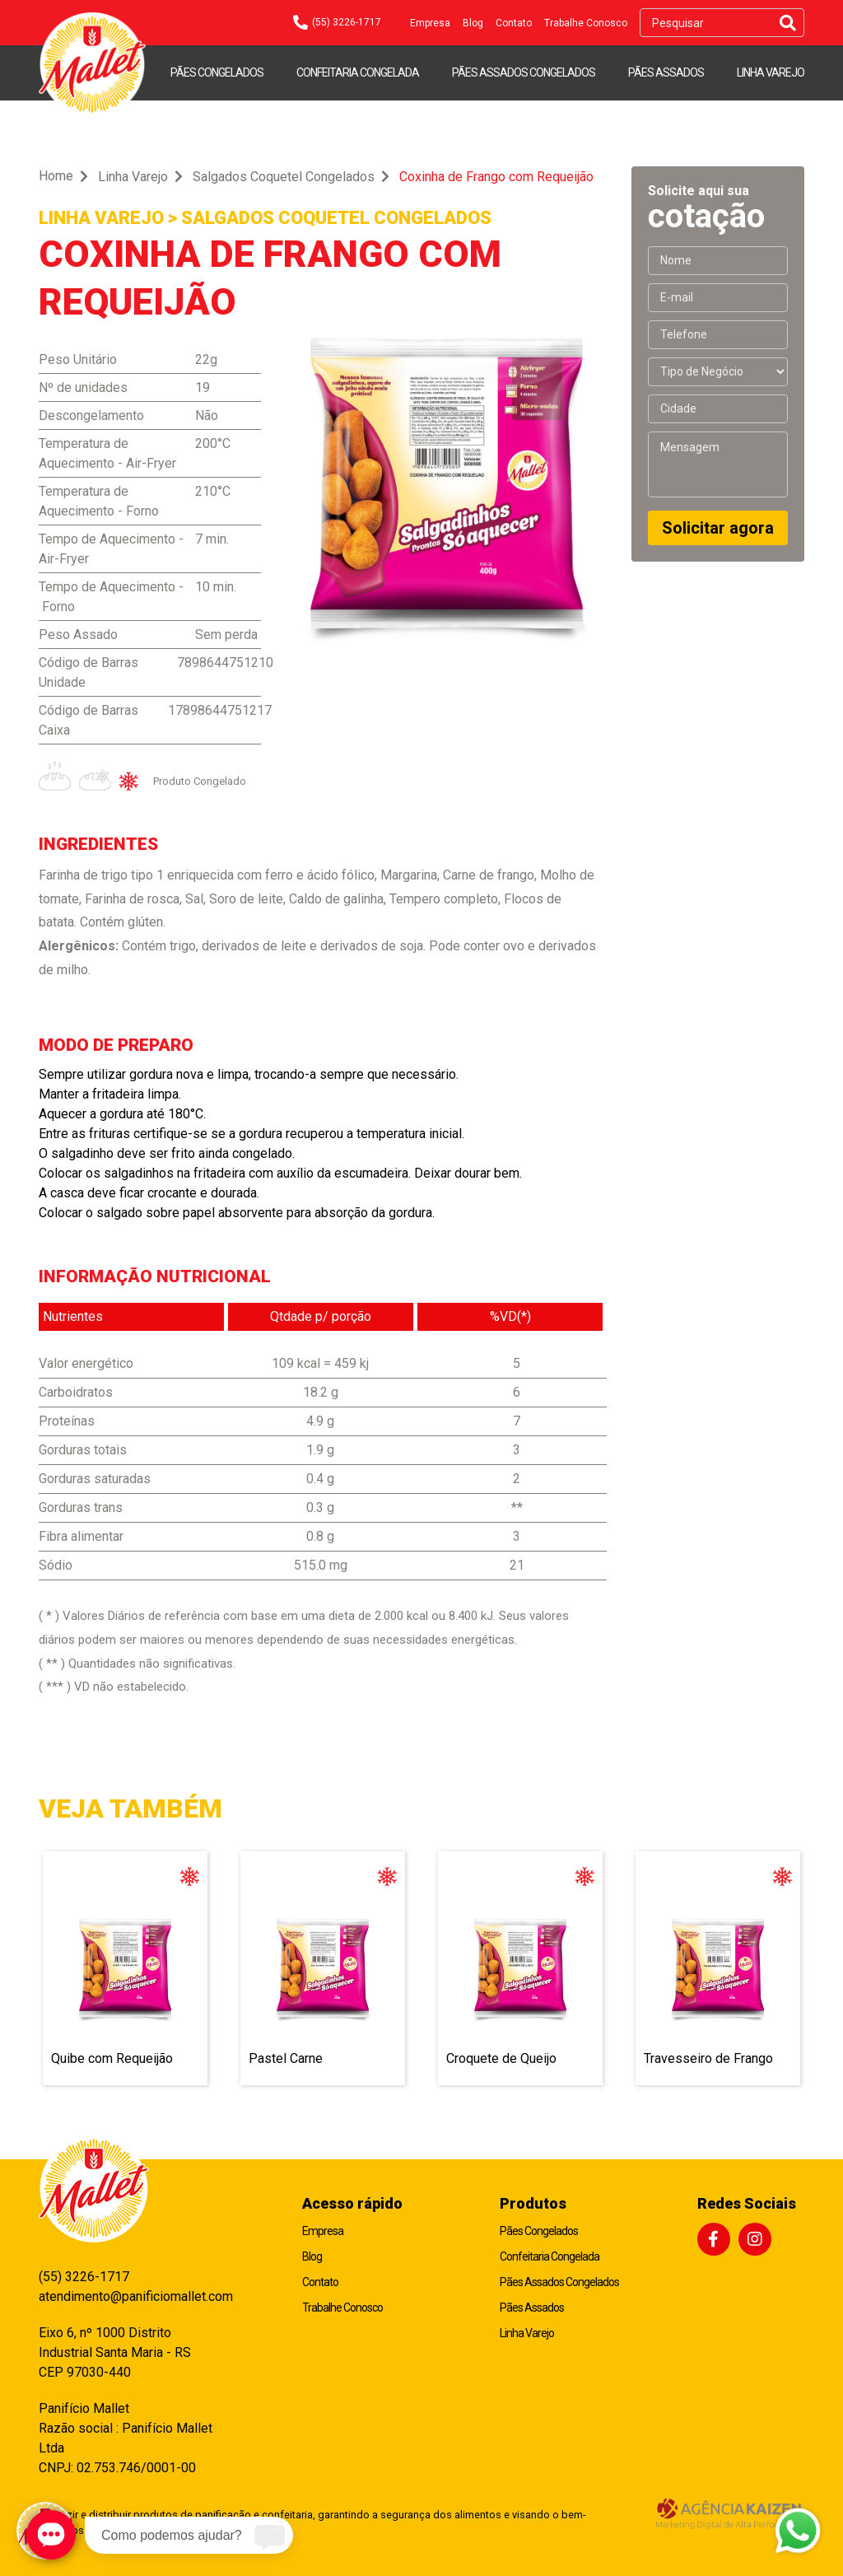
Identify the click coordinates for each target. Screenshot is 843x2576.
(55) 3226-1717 (84, 2276)
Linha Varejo (770, 72)
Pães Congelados (216, 72)
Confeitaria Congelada (357, 72)
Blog (473, 23)
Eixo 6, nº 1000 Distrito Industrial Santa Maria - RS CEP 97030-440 (115, 2352)
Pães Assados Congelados (523, 72)
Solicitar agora (718, 528)
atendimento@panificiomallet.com (128, 2296)
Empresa (430, 23)
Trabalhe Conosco (585, 23)
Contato (514, 23)
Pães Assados (666, 72)
